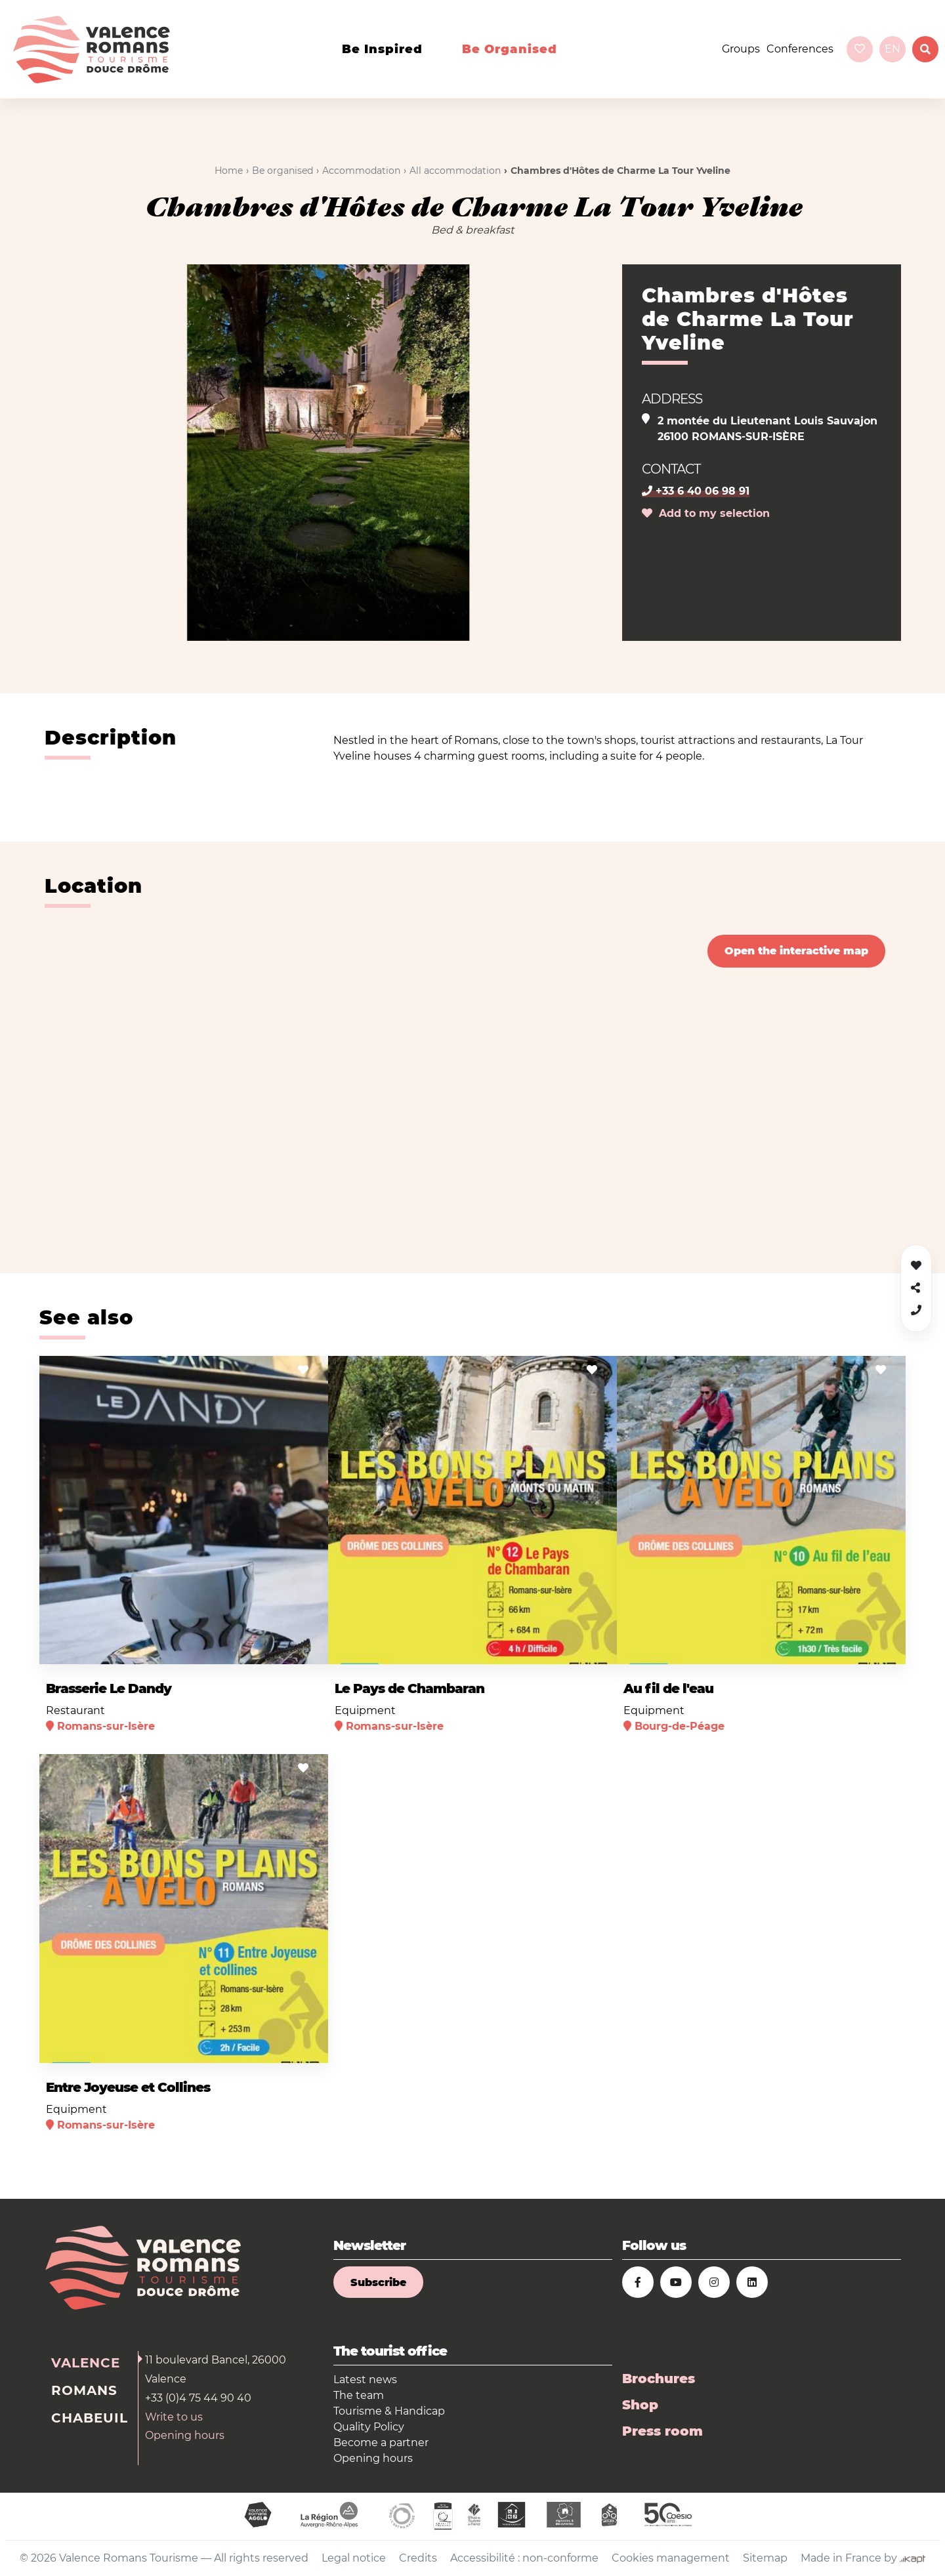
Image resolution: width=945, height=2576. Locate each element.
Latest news (365, 2379)
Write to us (174, 2417)
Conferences (799, 49)
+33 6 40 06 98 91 (695, 491)
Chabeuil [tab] (89, 2418)
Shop (640, 2405)
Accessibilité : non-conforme (524, 2558)
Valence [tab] (85, 2363)
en (892, 49)
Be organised (509, 49)
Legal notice (354, 2558)
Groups (741, 49)
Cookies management (671, 2558)
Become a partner (381, 2442)
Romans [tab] (84, 2390)
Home (229, 170)
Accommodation (361, 170)
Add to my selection (706, 513)
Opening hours (184, 2435)
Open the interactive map (796, 951)
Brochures (658, 2378)
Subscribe (378, 2282)
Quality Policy (368, 2427)
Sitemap (765, 2558)
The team (358, 2395)
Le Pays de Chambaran (409, 1688)
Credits (418, 2558)
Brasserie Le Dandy (108, 1688)
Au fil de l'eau (668, 1688)
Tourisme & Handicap (389, 2411)
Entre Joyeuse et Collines (128, 2087)
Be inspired (382, 49)
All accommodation (455, 170)
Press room (662, 2431)
